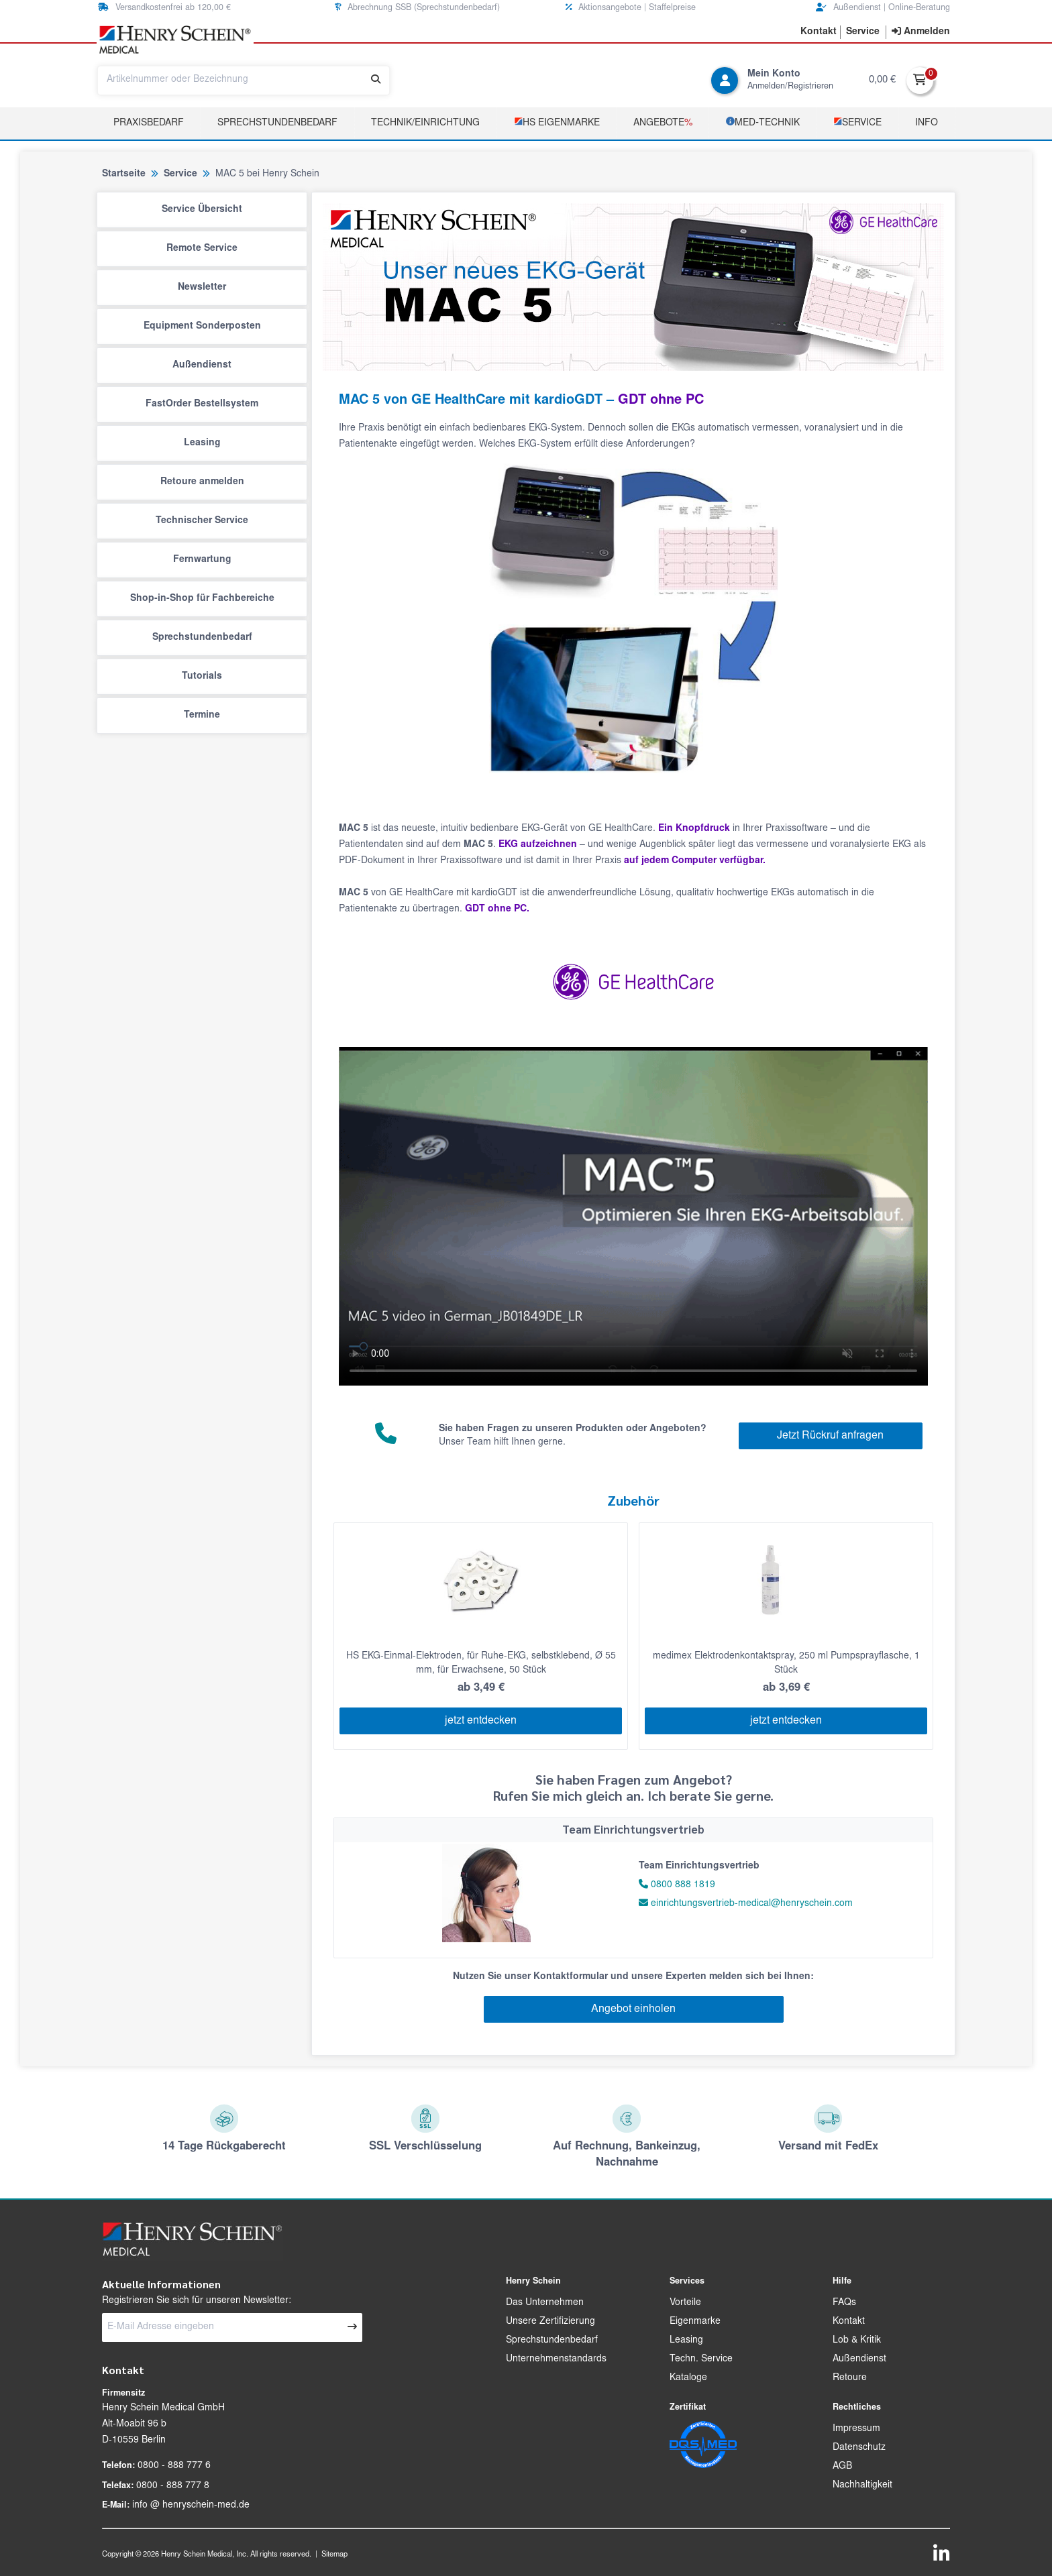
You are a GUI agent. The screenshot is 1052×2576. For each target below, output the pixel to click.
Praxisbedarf (148, 123)
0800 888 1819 (683, 1885)
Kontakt (849, 2322)
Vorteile (685, 2303)
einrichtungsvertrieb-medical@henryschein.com (746, 1904)
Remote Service (202, 249)
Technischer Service (202, 521)
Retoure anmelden (202, 482)
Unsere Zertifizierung (550, 2322)
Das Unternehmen (545, 2303)
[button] (818, 32)
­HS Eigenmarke (557, 122)
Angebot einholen (633, 2009)
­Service (857, 122)
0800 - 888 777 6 (174, 2466)
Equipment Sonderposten (202, 326)
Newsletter (202, 287)
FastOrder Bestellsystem (202, 404)
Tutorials (202, 676)
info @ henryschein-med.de (191, 2505)
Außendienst (201, 365)
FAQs (844, 2303)
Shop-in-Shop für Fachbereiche (202, 599)
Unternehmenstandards (556, 2359)
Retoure (850, 2378)
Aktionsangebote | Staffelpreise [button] (631, 7)
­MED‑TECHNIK (763, 122)
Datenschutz (859, 2448)
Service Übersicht (202, 210)
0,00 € (882, 80)
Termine (202, 715)
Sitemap (334, 2555)
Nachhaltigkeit (862, 2485)
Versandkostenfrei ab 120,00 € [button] (164, 7)
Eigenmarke (695, 2322)
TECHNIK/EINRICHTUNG (425, 123)
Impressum (856, 2429)
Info (926, 123)
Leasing (202, 443)
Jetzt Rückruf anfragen (830, 1436)
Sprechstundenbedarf (277, 123)
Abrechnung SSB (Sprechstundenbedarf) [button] (417, 7)
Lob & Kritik (857, 2340)
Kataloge (688, 2378)
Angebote (662, 123)
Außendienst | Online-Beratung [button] (883, 7)
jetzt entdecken (481, 1721)
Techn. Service (701, 2359)
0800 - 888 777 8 (172, 2486)
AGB (842, 2466)
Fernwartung (202, 560)
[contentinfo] (921, 32)
